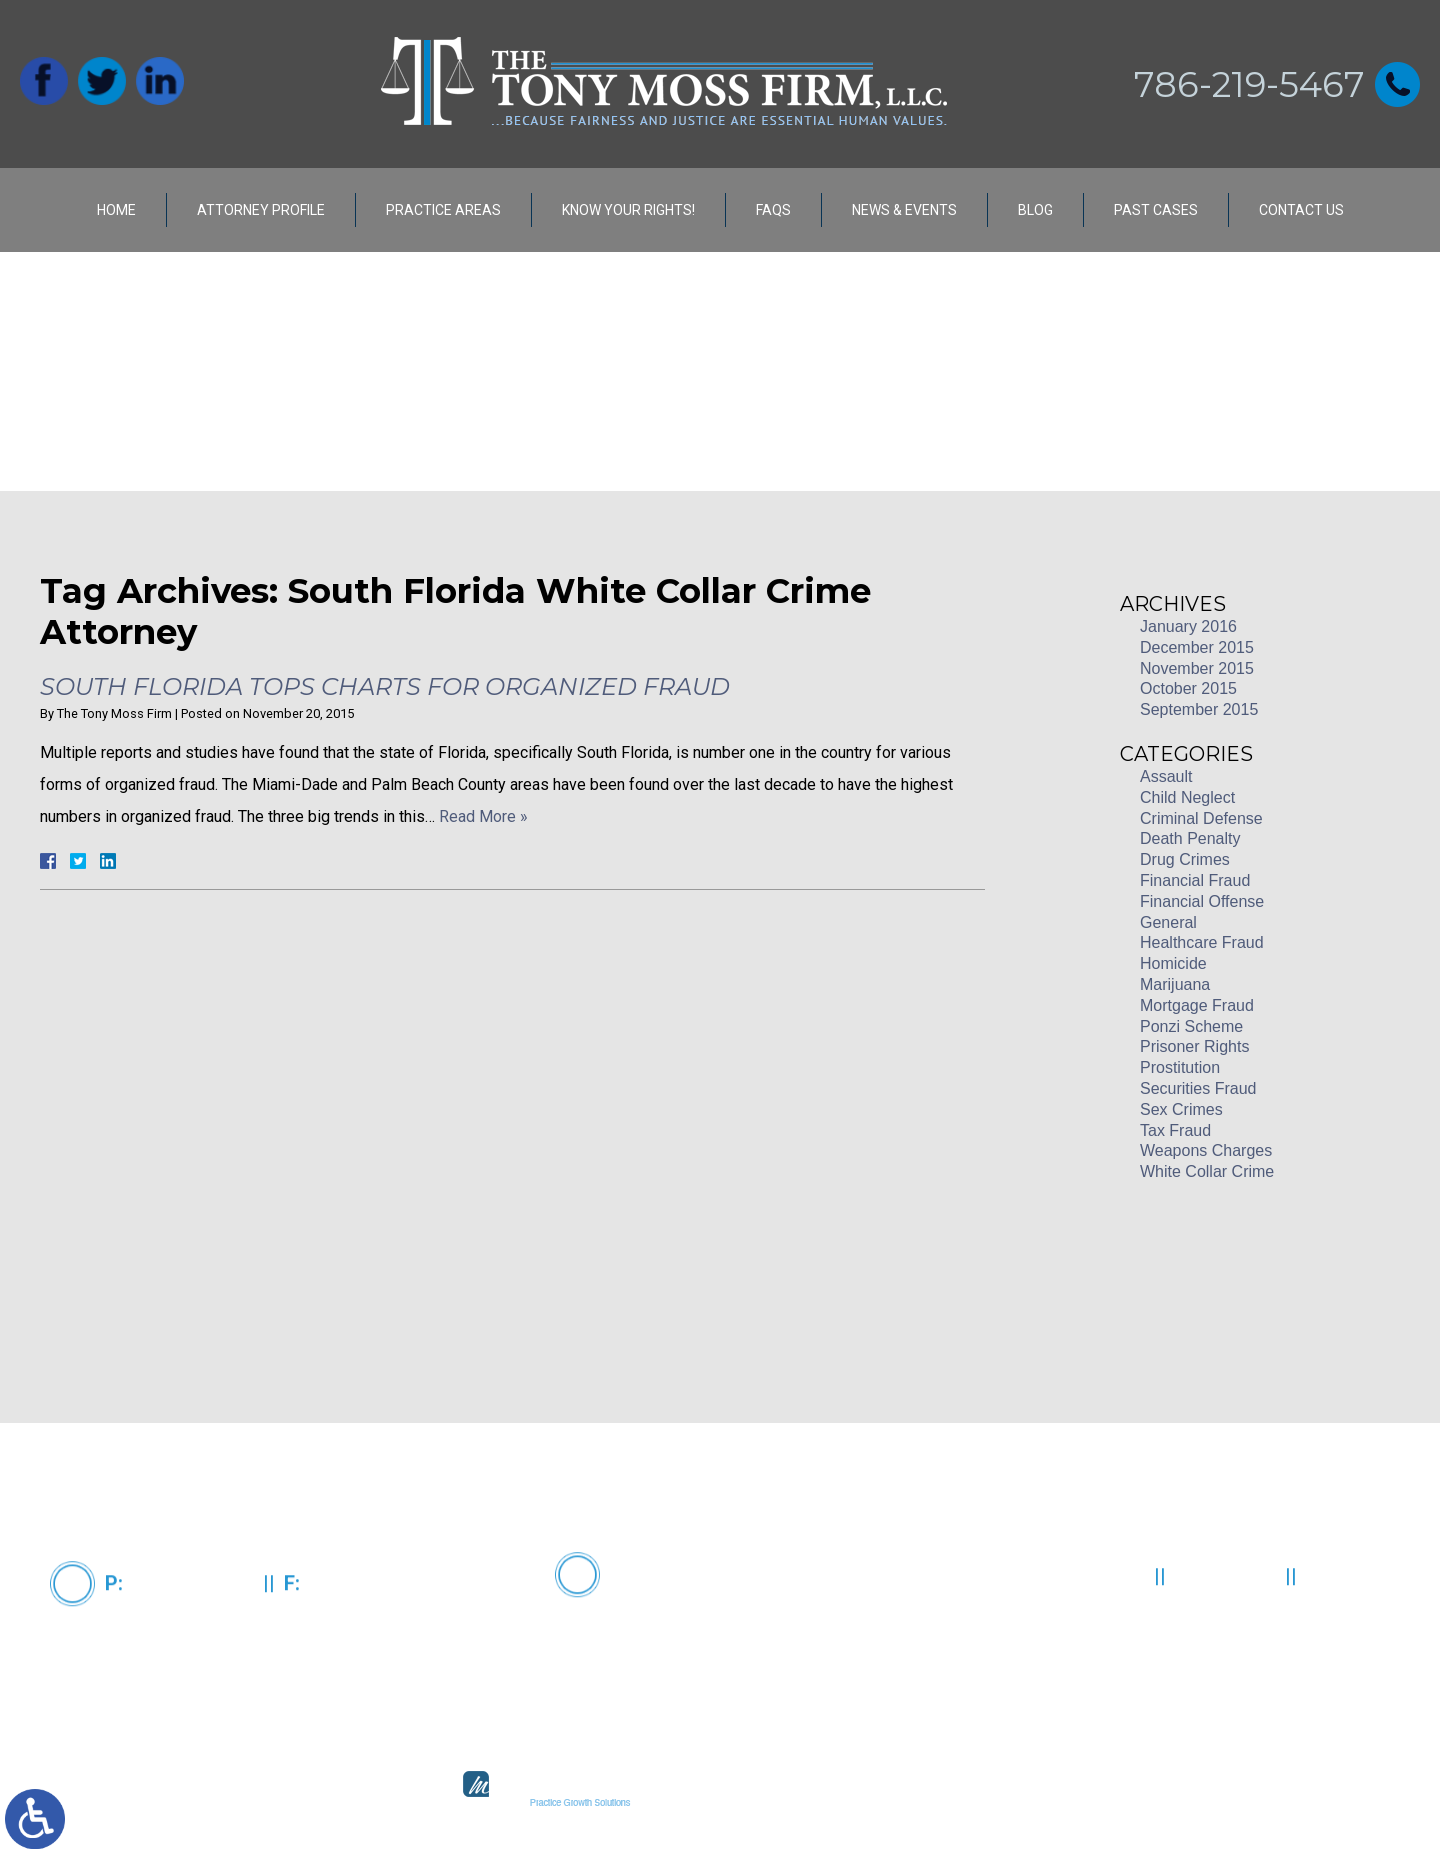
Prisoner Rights (1194, 1046)
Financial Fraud (1195, 880)
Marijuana (1175, 984)
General (1168, 922)
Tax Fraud (1175, 1130)
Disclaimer (1227, 1635)
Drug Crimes (1185, 859)
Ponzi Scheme (1191, 1026)
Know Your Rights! (628, 210)
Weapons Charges (1206, 1150)
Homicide (1173, 963)
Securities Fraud (1198, 1088)
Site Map (1350, 1635)
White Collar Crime (1207, 1171)
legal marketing (792, 1802)
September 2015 (1199, 709)
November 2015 (1197, 668)
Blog (1035, 210)
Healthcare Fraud (1202, 942)
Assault (1166, 776)
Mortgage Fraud (1197, 1005)
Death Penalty (1190, 838)
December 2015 (1197, 647)
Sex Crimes (1181, 1109)
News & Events (904, 210)
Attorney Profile (261, 210)
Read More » (483, 816)
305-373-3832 (365, 1642)
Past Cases (1156, 210)
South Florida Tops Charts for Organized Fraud (385, 686)
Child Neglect (1187, 797)
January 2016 (1188, 626)
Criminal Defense (1201, 818)
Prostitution (1180, 1067)
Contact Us (1301, 210)
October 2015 (1188, 688)
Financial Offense (1202, 901)
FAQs (773, 210)
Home (116, 210)
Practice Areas (443, 210)
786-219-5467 (1249, 84)
